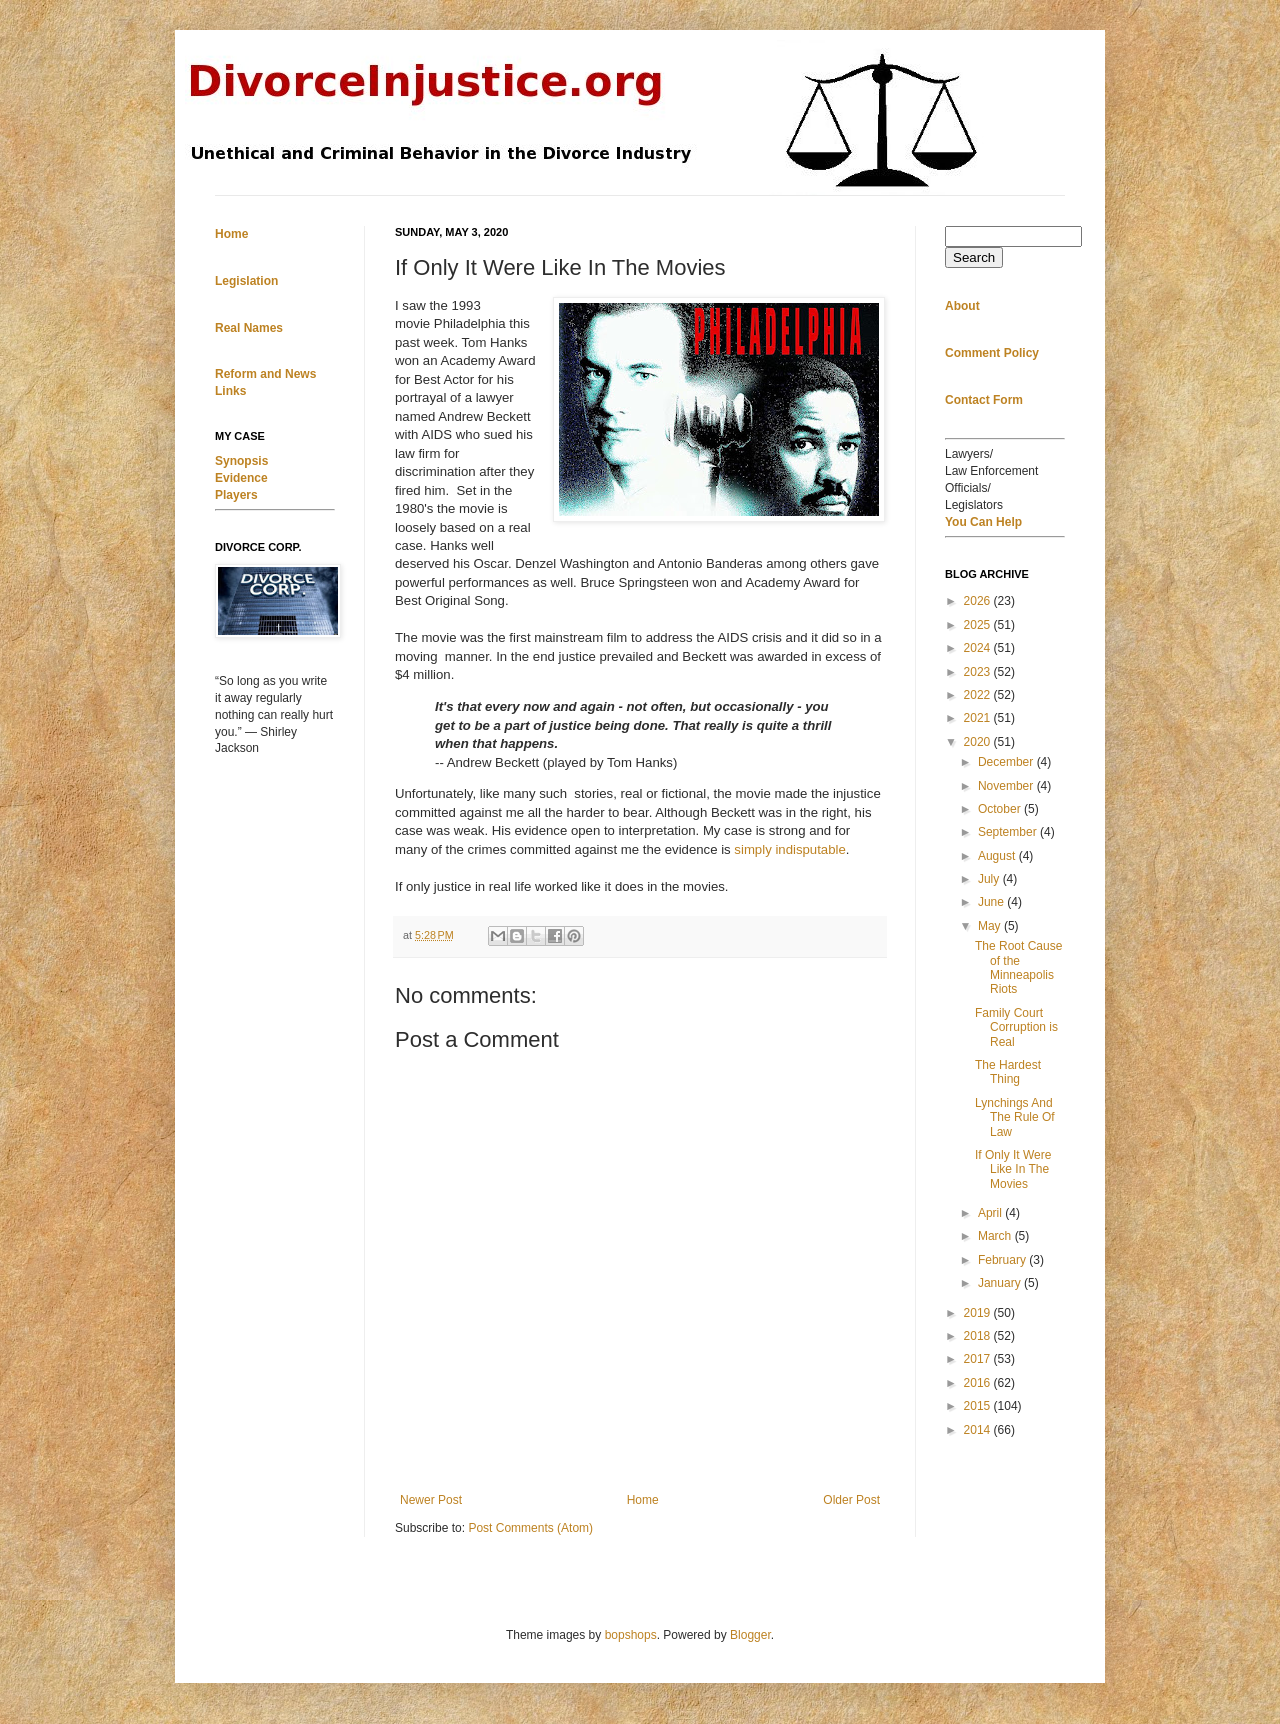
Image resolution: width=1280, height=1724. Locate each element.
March (996, 1236)
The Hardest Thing (1008, 1072)
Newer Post (431, 1500)
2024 (979, 648)
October (1001, 809)
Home (643, 1500)
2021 (979, 718)
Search (974, 257)
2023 (979, 672)
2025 (979, 625)
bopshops (631, 1635)
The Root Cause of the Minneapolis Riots (1018, 967)
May (991, 926)
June (992, 902)
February (1003, 1260)
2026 (979, 601)
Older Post (851, 1500)
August (998, 856)
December (1007, 762)
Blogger (750, 1635)
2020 (979, 742)
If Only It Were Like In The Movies (1013, 1169)
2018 (979, 1336)
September (1009, 832)
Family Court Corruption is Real (1016, 1027)
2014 (979, 1430)
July (990, 879)
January (1001, 1283)
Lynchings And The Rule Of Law (1015, 1117)
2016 (979, 1383)
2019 (979, 1313)
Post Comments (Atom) (530, 1528)
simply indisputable (789, 849)
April (991, 1213)
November (1007, 786)
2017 (979, 1359)
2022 (979, 695)
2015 (979, 1406)
